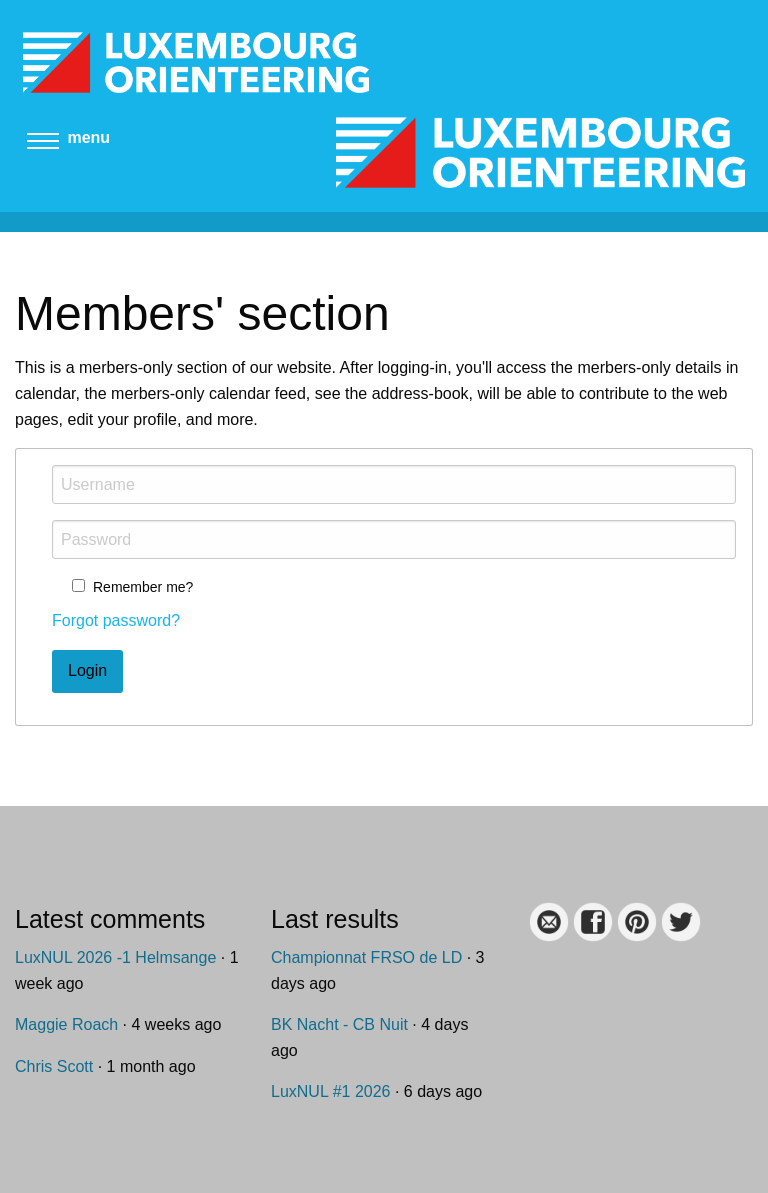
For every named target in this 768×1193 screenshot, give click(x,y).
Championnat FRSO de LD (366, 957)
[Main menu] (43, 146)
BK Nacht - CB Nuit (339, 1024)
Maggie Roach (66, 1024)
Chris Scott (54, 1066)
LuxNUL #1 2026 (331, 1091)
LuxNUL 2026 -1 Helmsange (115, 957)
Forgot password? (116, 620)
